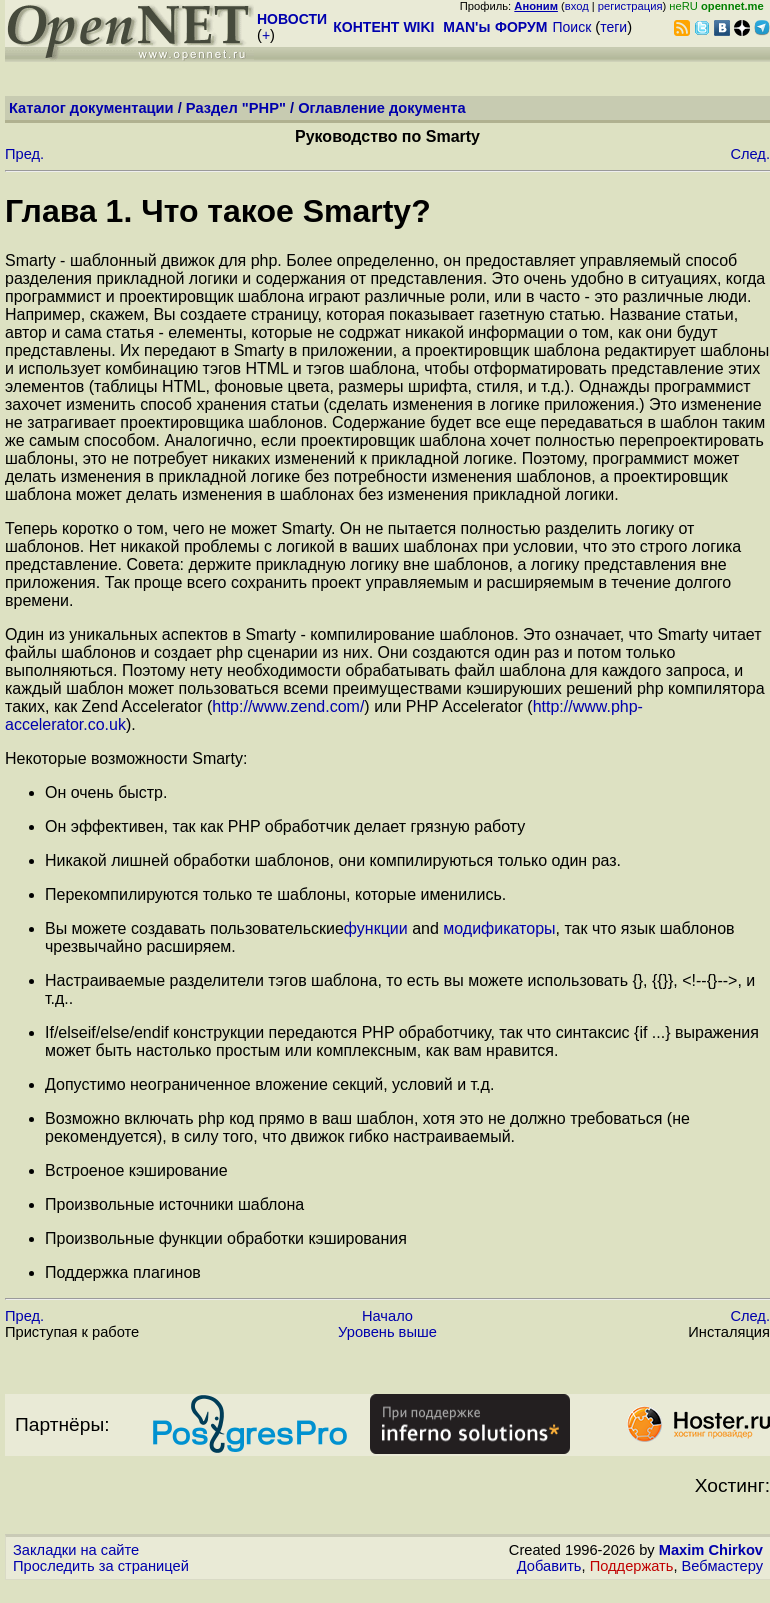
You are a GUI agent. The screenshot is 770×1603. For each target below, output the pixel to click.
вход (577, 6)
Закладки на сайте (76, 1550)
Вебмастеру (722, 1566)
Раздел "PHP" (236, 108)
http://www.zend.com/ (288, 706)
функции (376, 928)
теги (613, 27)
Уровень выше (387, 1332)
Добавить (549, 1566)
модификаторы (499, 928)
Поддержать (632, 1566)
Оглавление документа (382, 108)
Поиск (571, 27)
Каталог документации (91, 108)
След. (750, 154)
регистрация (630, 6)
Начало (387, 1316)
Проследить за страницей (101, 1566)
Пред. (24, 154)
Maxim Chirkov (711, 1550)
